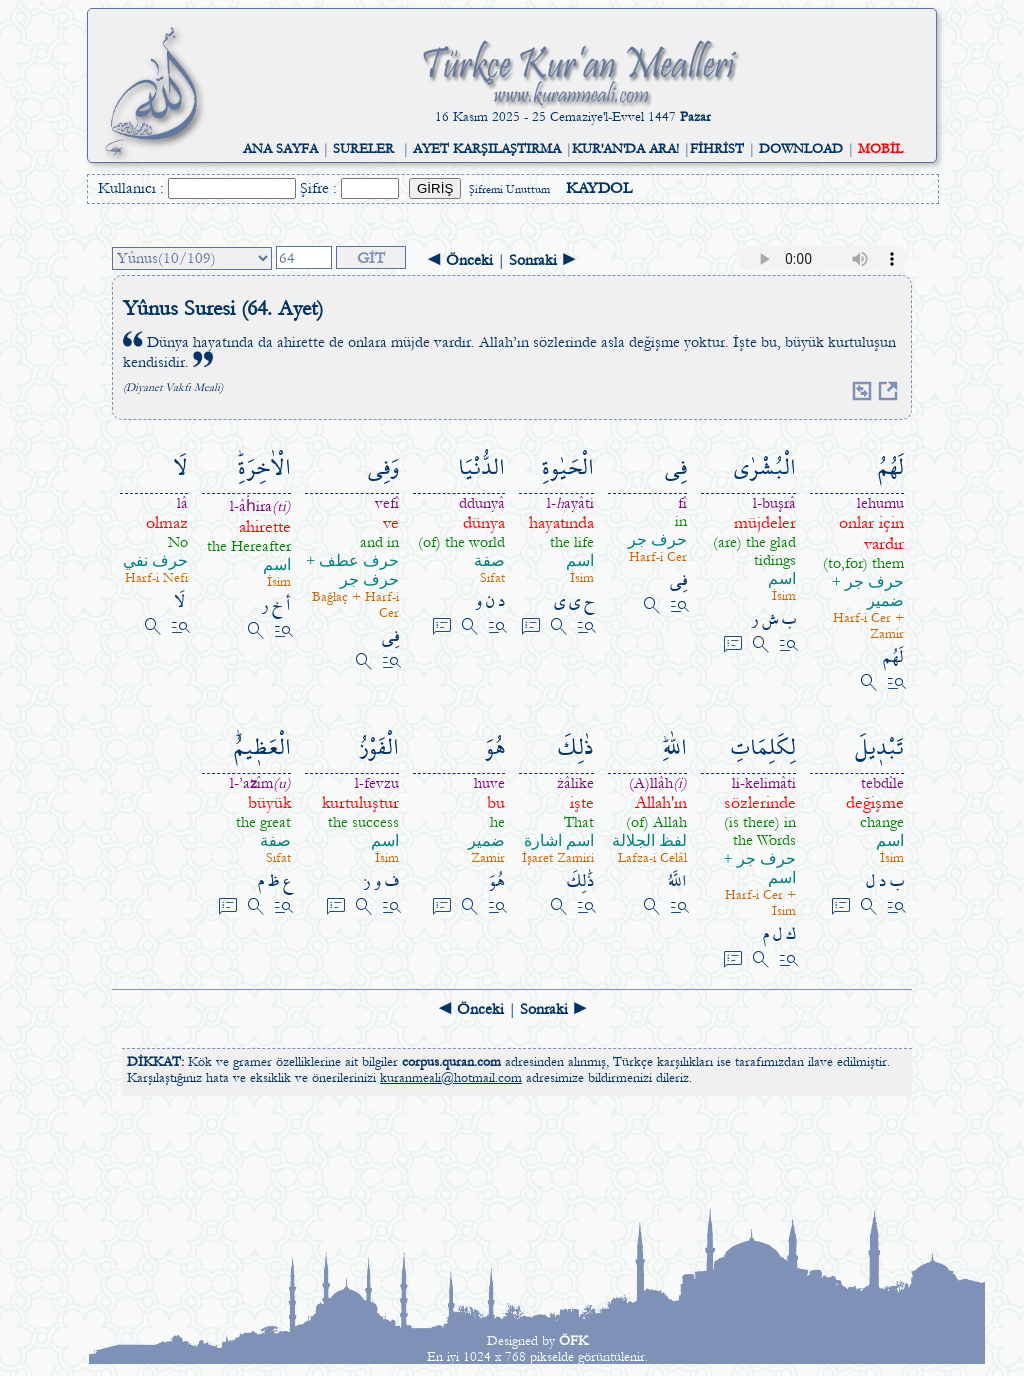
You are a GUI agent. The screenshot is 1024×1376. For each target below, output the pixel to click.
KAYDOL (599, 188)
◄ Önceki (459, 260)
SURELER (363, 149)
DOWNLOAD (801, 149)
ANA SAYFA (280, 149)
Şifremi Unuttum (509, 189)
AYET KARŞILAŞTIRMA (487, 149)
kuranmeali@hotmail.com (451, 1078)
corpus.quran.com (451, 1062)
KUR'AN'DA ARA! (625, 149)
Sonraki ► (543, 260)
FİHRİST (717, 149)
